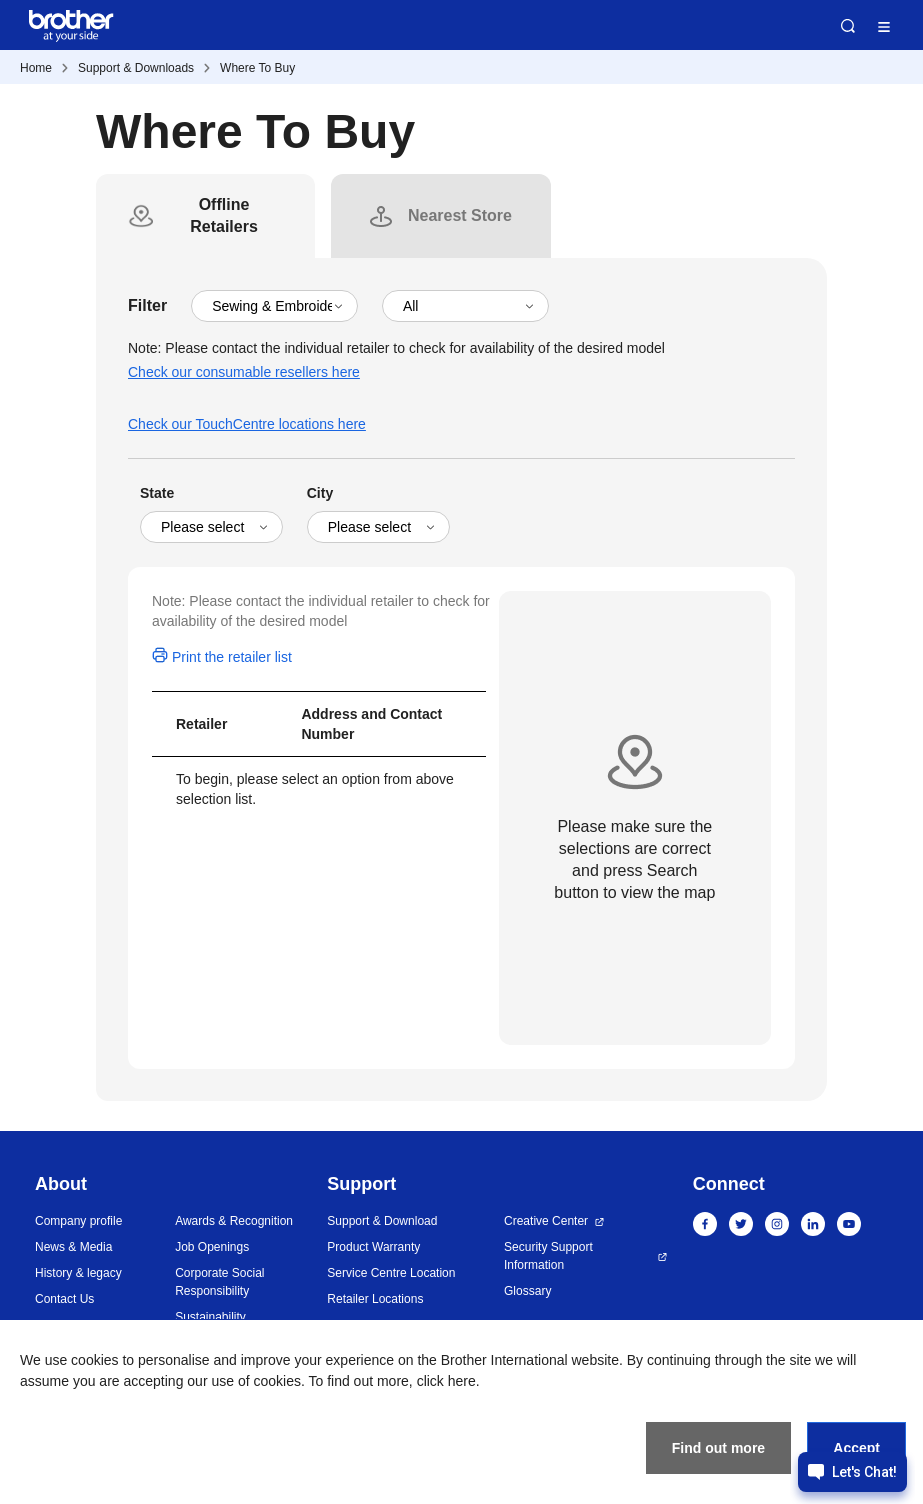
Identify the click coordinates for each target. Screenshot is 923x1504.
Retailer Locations (375, 1299)
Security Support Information (548, 1256)
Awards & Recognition (234, 1221)
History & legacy (78, 1273)
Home (36, 68)
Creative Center (546, 1221)
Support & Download (382, 1221)
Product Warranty (373, 1247)
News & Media (73, 1247)
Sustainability (210, 1317)
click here (446, 1381)
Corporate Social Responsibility (219, 1282)
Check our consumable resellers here (244, 372)
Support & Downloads (136, 68)
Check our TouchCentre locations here (247, 424)
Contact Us (64, 1299)
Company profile (78, 1221)
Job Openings (212, 1247)
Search (848, 26)
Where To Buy (257, 68)
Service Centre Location (391, 1273)
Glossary (527, 1291)
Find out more (718, 1448)
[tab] (224, 216)
